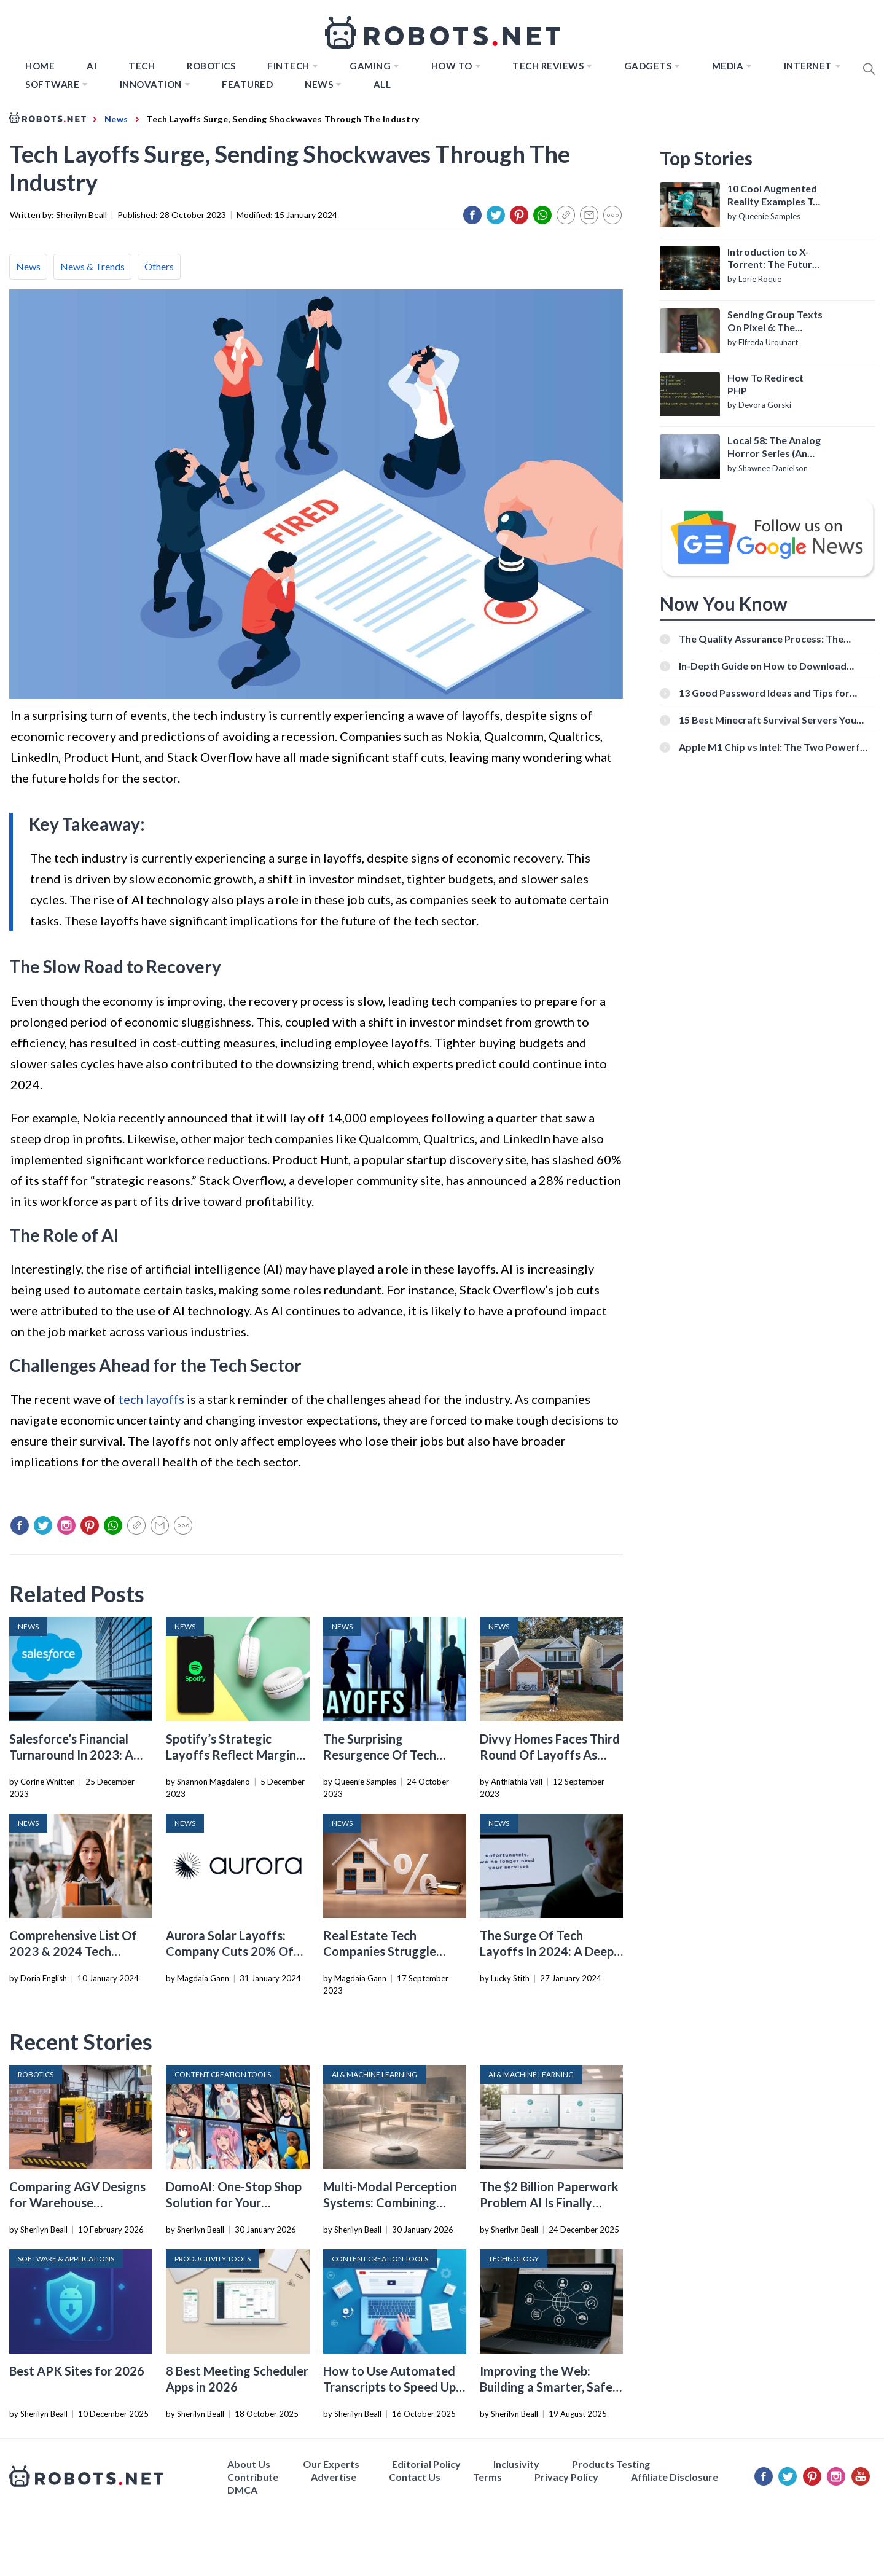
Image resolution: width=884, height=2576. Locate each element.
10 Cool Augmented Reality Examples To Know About (773, 195)
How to (451, 65)
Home (40, 65)
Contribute (252, 2477)
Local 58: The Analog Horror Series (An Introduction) (774, 447)
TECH (141, 65)
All (382, 84)
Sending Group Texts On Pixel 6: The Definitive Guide (775, 321)
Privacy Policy (566, 2477)
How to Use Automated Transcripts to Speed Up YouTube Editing (389, 2386)
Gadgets (648, 65)
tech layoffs (151, 1399)
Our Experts (331, 2464)
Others (159, 266)
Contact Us (414, 2477)
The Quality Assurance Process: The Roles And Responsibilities (761, 638)
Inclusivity (516, 2464)
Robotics (211, 65)
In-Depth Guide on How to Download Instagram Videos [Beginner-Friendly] (764, 665)
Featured (247, 84)
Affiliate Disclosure (674, 2477)
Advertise (333, 2477)
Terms (487, 2477)
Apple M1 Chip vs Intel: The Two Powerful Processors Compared (773, 747)
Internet (808, 65)
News (319, 84)
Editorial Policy (426, 2464)
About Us (248, 2464)
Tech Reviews (548, 65)
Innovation (151, 84)
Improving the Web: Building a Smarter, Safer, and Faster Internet (549, 2386)
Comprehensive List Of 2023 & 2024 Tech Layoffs (73, 1951)
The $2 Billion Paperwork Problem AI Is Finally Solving (549, 2202)
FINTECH (288, 65)
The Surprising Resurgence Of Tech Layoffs (379, 1754)
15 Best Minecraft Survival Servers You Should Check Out (767, 720)
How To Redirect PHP (765, 384)
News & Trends (92, 266)
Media (728, 65)
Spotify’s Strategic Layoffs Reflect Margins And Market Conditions (234, 1754)
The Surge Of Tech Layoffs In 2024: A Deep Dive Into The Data (547, 1951)
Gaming (370, 65)
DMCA (242, 2490)
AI (91, 65)
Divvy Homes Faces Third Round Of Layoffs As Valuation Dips (550, 1754)
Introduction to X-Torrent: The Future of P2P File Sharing (772, 259)
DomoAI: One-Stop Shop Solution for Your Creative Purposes (234, 2202)
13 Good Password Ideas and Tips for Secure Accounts (764, 693)
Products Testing (611, 2464)
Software (52, 84)
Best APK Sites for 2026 (76, 2370)
